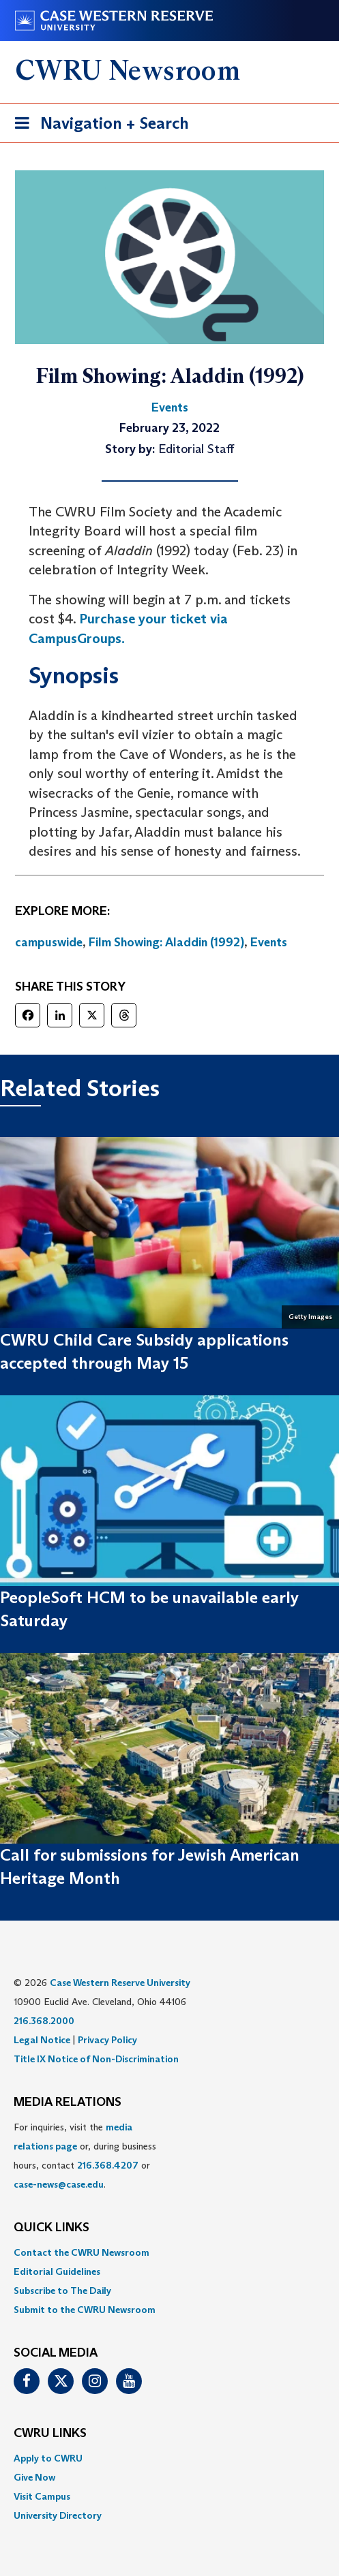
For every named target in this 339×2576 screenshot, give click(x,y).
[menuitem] (169, 2252)
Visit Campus (42, 2496)
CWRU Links (50, 2433)
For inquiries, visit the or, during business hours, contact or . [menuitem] (85, 2155)
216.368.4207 (107, 2165)
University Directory (58, 2515)
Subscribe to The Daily (62, 2290)
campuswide (49, 942)
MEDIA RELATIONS (67, 2102)
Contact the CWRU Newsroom (81, 2252)
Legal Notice (42, 2040)
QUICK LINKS (51, 2228)
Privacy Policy (107, 2040)
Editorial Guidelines (57, 2271)
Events (268, 942)
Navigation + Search (97, 125)
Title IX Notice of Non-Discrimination (96, 2059)
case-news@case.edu (59, 2184)
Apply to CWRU (48, 2458)
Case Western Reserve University (120, 1982)
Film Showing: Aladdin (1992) (166, 942)
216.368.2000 (44, 2021)
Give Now (34, 2477)
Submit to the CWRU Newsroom (85, 2309)
